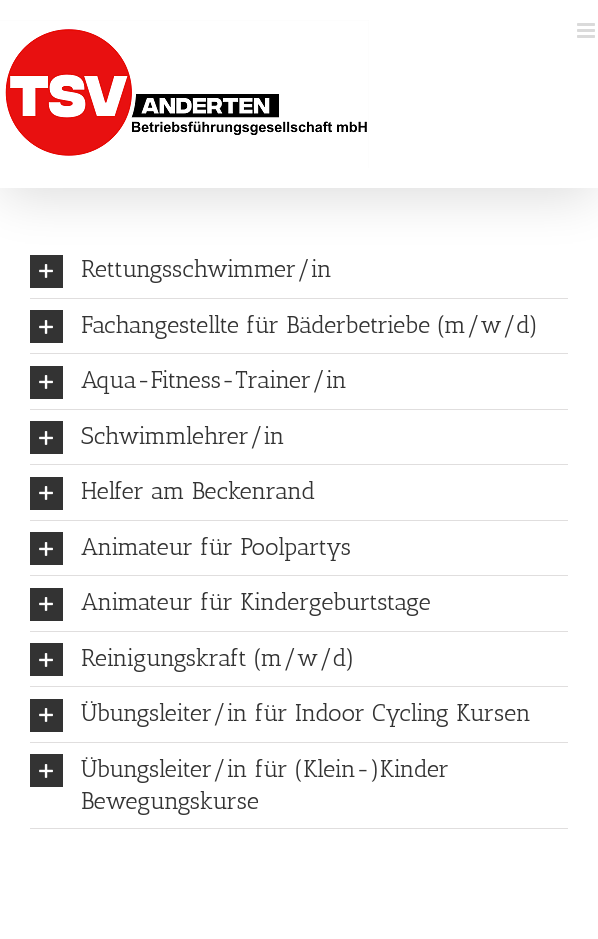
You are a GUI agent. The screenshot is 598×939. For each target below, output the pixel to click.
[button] (299, 270)
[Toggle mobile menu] (587, 30)
